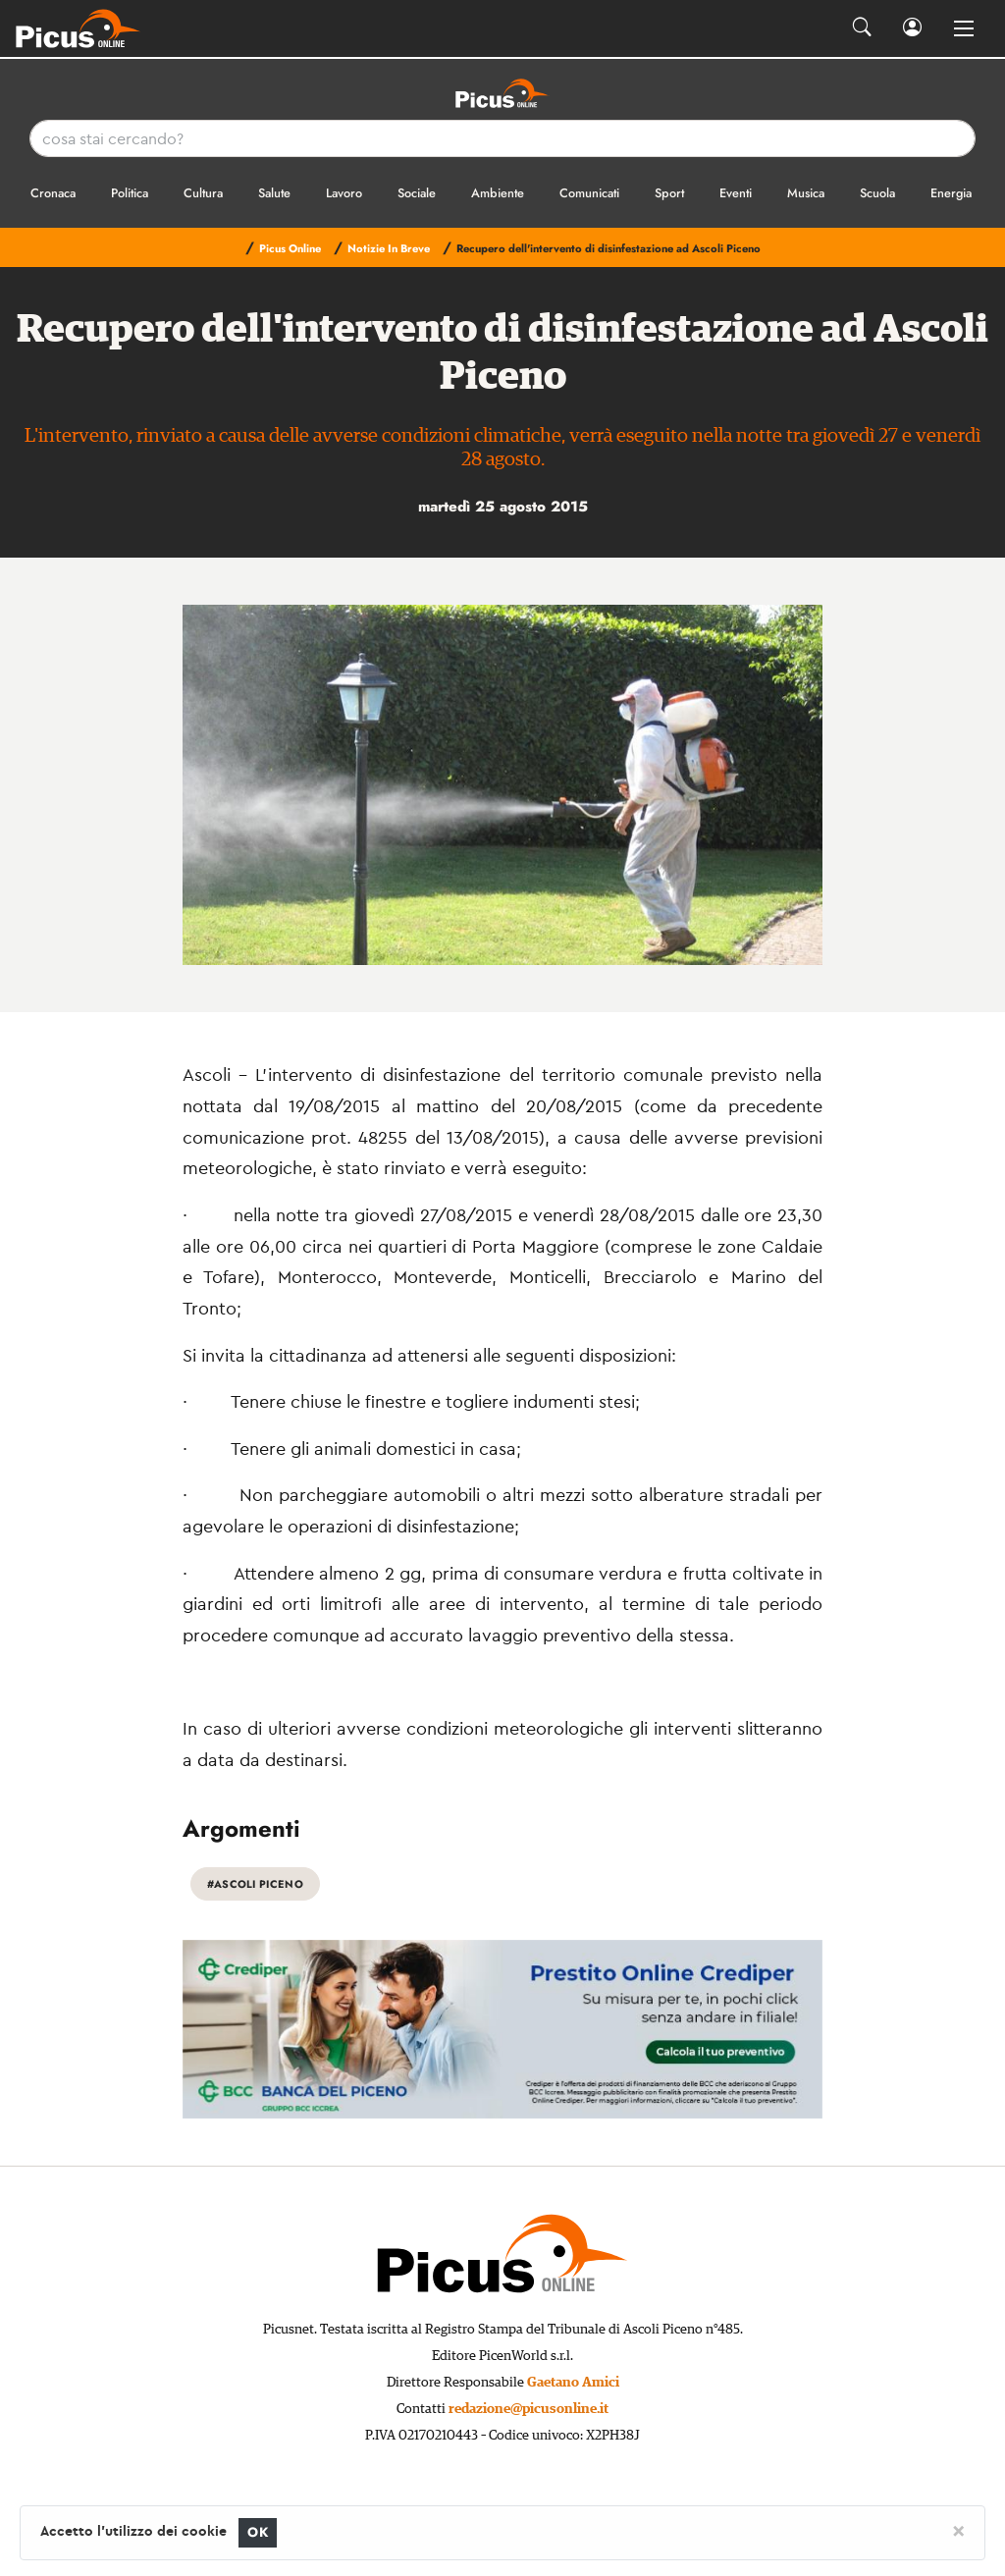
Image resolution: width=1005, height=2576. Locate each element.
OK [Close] (257, 2532)
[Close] (958, 2529)
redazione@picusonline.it (528, 2409)
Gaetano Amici (573, 2382)
